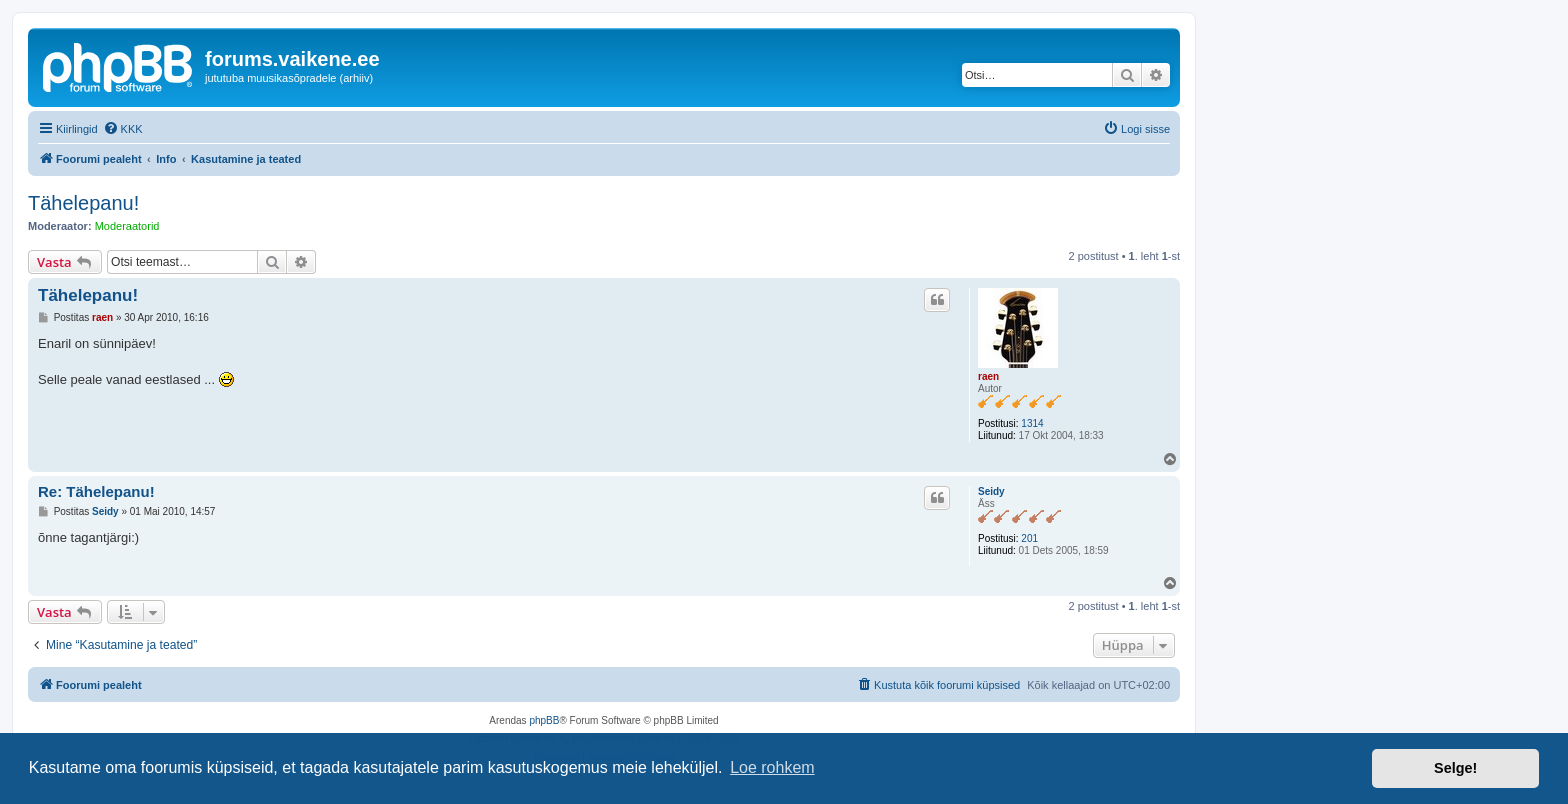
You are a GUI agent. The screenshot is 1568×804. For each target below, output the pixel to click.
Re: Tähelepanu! (96, 491)
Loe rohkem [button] (772, 767)
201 (1029, 538)
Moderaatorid (127, 226)
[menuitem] (123, 129)
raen (988, 376)
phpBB (544, 720)
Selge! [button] (1455, 768)
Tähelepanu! (83, 203)
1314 (1032, 423)
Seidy (991, 491)
